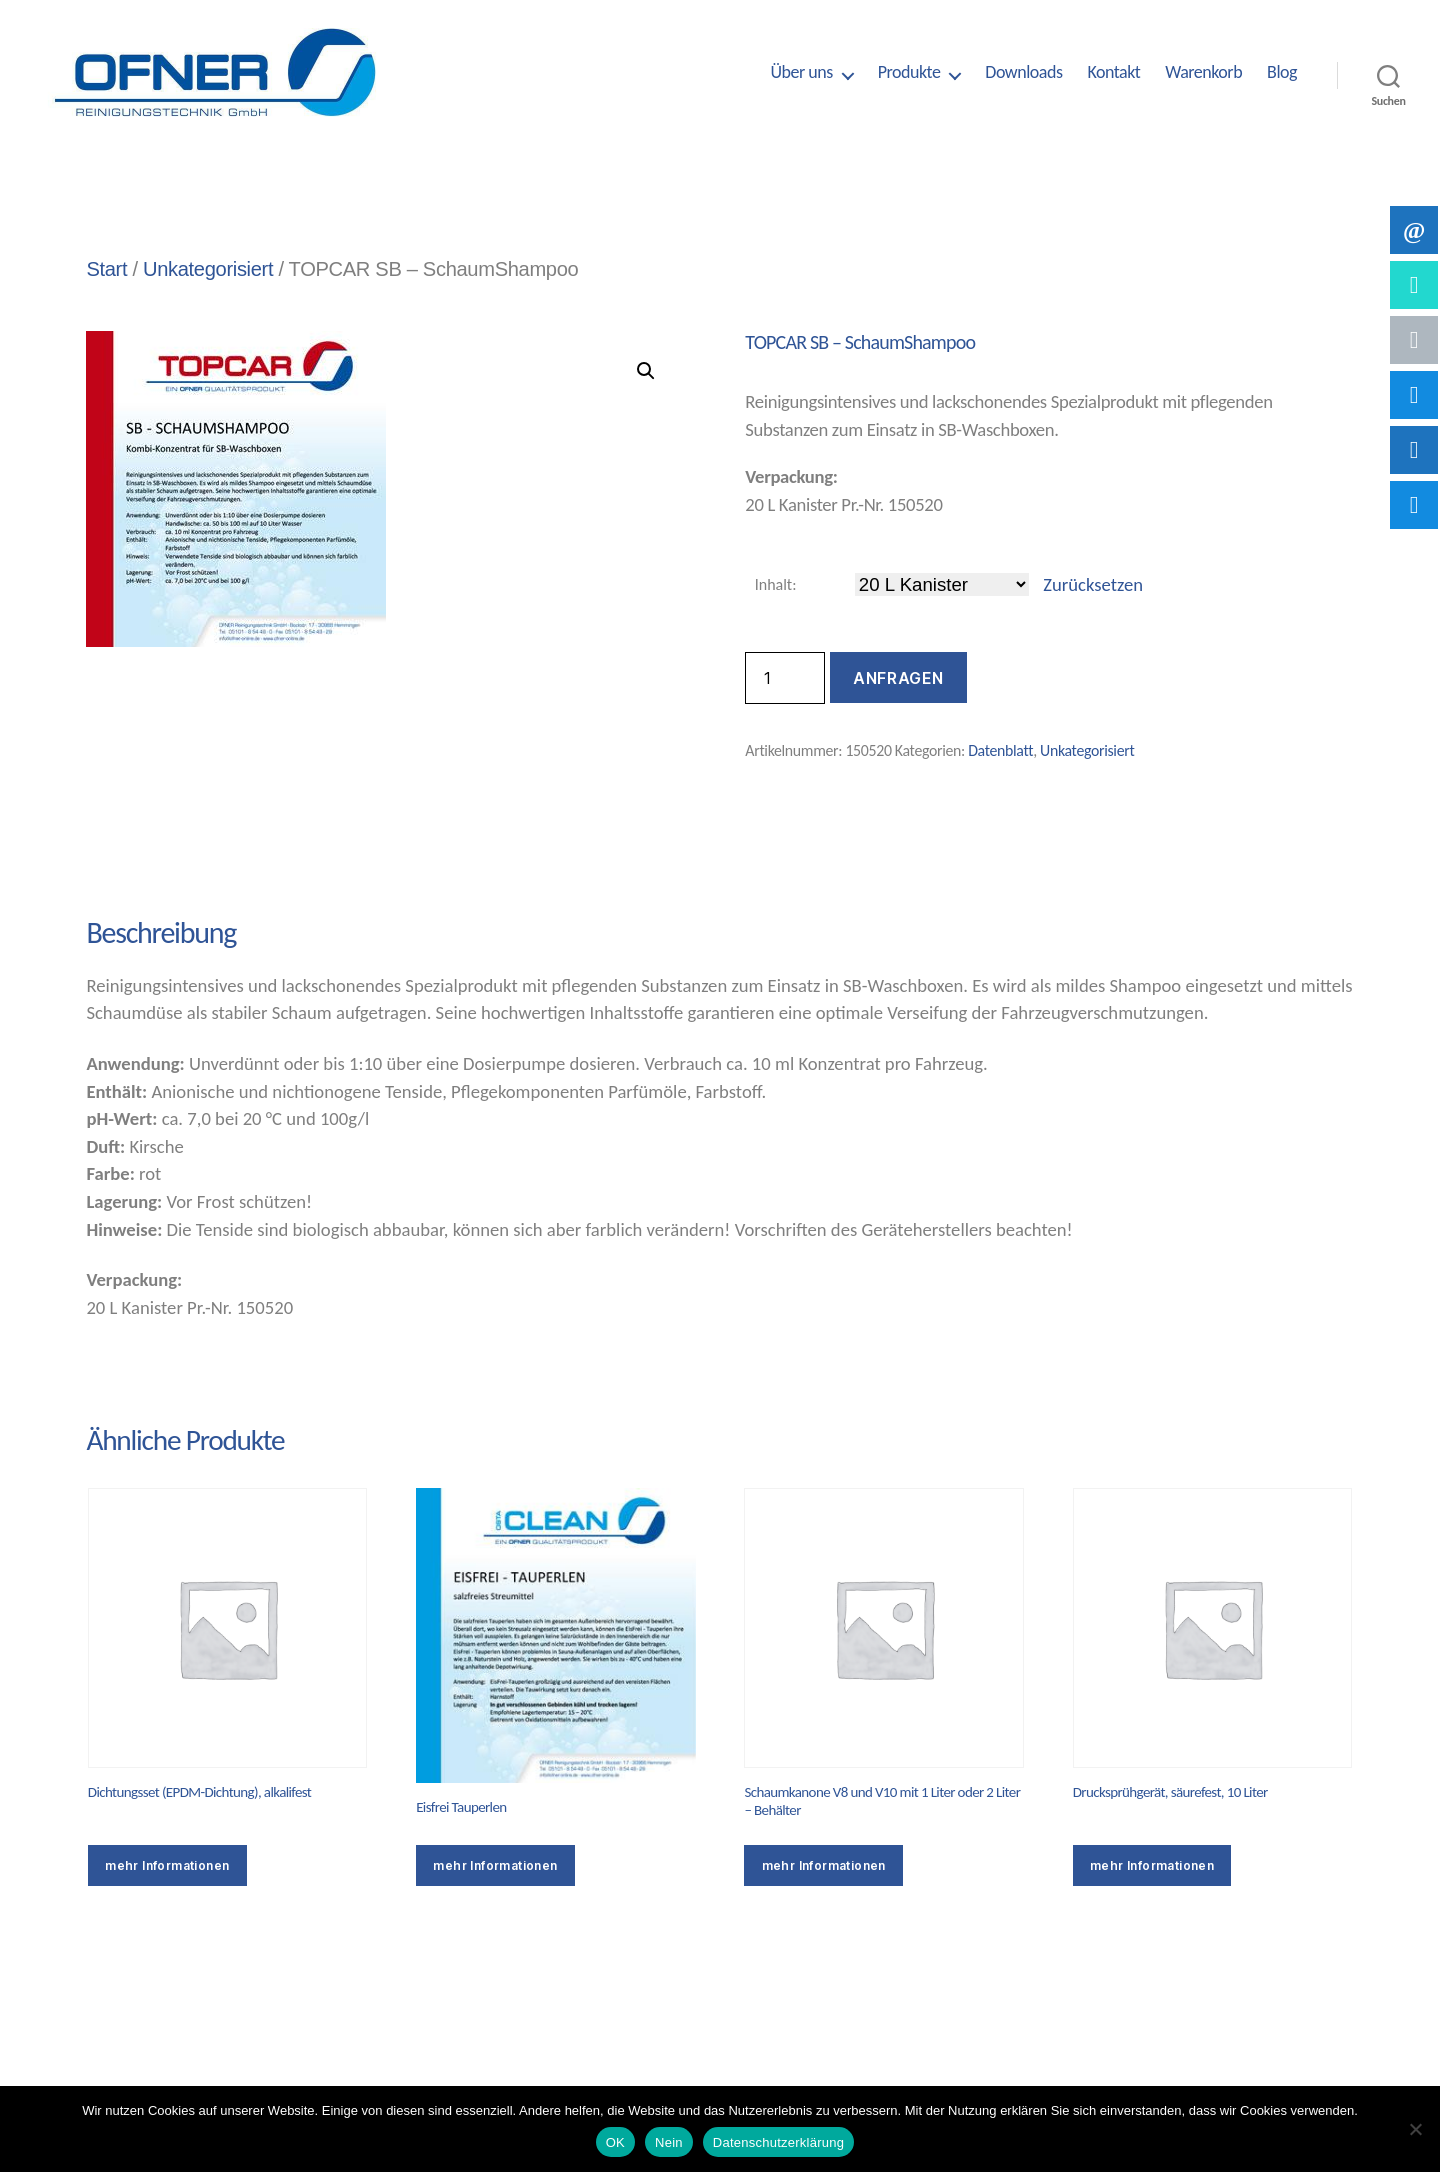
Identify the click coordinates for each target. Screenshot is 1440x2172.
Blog (1282, 72)
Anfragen (898, 678)
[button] (646, 371)
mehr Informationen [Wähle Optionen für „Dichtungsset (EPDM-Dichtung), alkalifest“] (167, 1865)
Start (106, 269)
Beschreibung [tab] (159, 862)
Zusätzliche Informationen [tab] (415, 862)
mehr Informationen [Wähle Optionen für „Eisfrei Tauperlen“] (495, 1865)
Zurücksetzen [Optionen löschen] (1093, 584)
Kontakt (1113, 72)
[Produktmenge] (785, 678)
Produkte (909, 72)
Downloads (1023, 72)
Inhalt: (776, 584)
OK (615, 2142)
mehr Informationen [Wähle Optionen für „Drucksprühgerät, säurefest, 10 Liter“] (1152, 1865)
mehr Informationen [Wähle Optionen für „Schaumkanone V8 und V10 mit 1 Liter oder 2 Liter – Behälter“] (824, 1865)
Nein (669, 2142)
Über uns (801, 72)
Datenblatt (1000, 750)
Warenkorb (1203, 72)
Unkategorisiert (208, 269)
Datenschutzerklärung (778, 2142)
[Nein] (1415, 2129)
